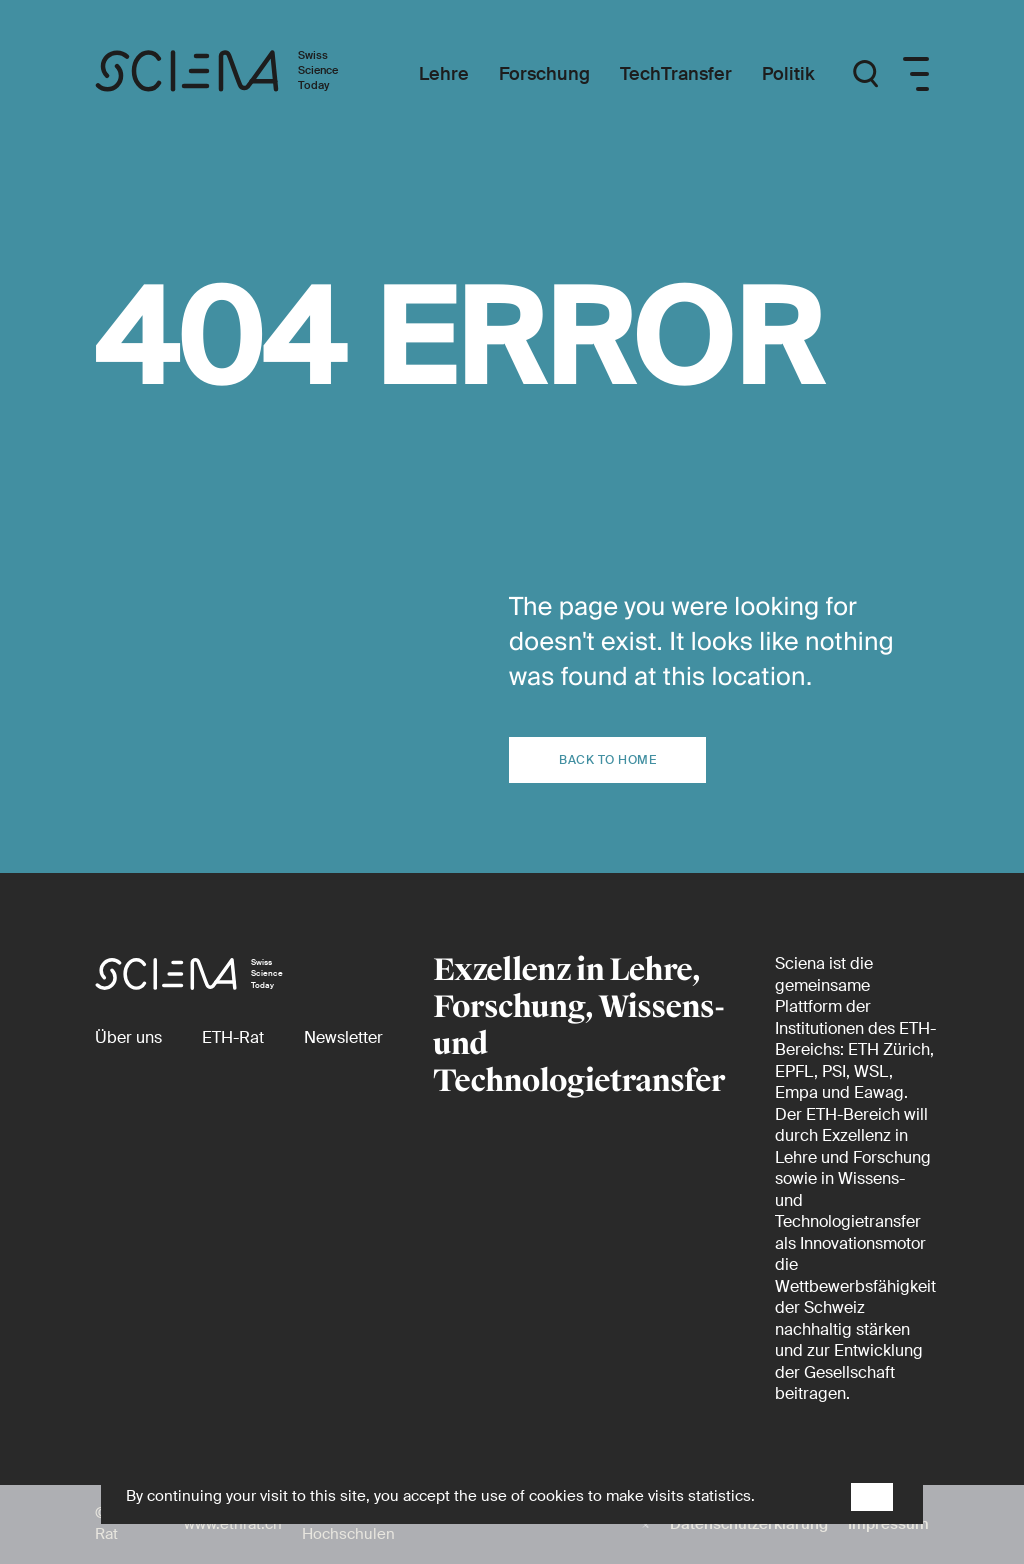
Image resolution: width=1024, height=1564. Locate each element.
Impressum (888, 1524)
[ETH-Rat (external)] (233, 1037)
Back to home (607, 760)
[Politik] (788, 75)
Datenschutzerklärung (749, 1524)
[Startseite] (237, 74)
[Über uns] (128, 1037)
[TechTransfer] (676, 75)
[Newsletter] (343, 1037)
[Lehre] (444, 75)
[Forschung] (544, 75)
